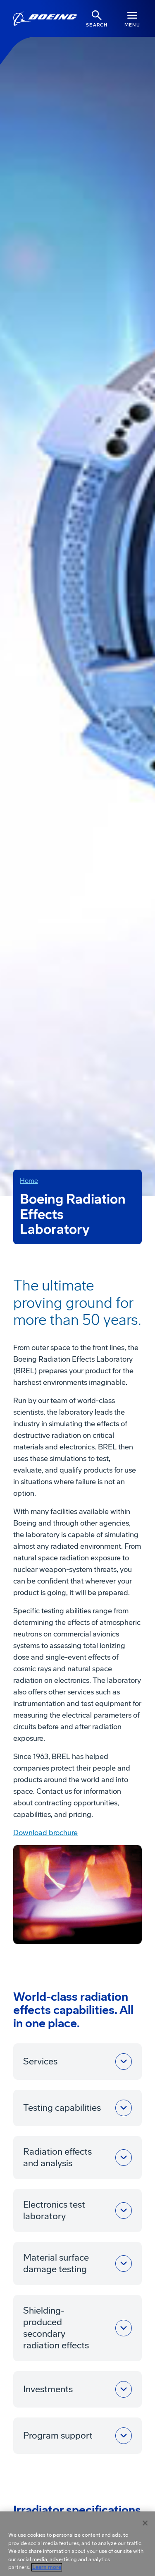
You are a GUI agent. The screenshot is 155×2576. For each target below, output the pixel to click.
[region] (77, 2543)
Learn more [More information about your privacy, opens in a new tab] (46, 2567)
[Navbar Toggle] (132, 18)
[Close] (145, 2523)
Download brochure (45, 1832)
